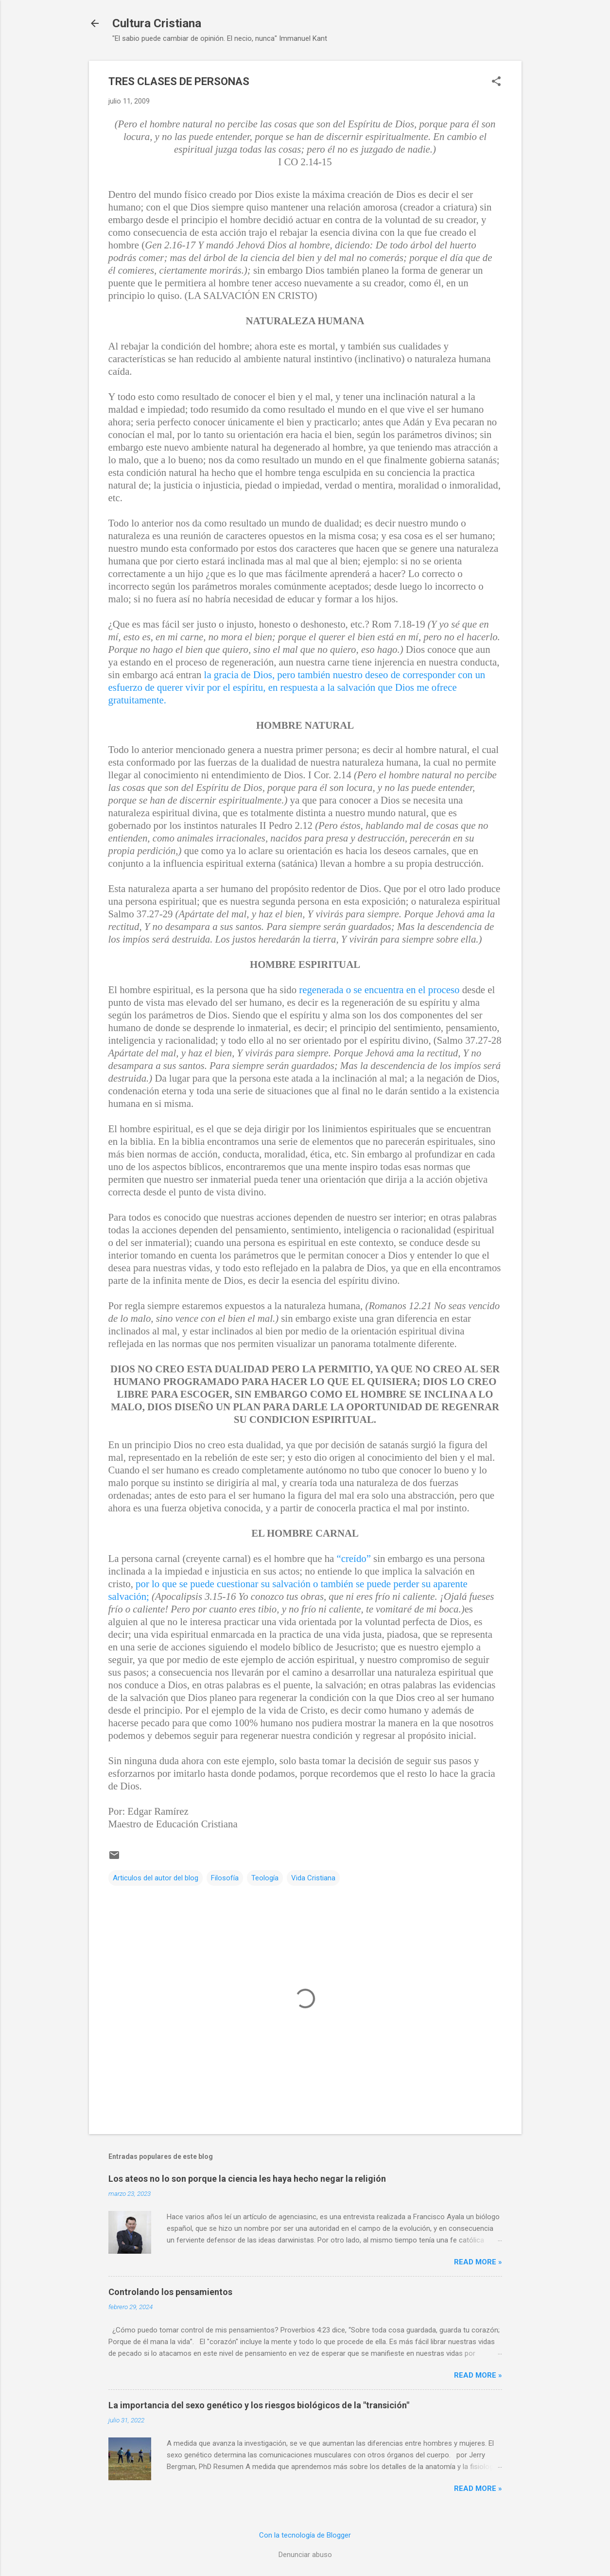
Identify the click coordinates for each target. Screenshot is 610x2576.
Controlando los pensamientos (170, 2292)
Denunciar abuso (305, 2554)
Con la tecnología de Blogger (305, 2535)
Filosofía (225, 1878)
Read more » (478, 2262)
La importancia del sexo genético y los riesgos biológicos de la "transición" (258, 2405)
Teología (265, 1878)
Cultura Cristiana (156, 23)
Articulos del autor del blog (155, 1878)
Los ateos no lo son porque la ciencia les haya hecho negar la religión (247, 2178)
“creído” (353, 1558)
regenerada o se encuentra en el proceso (379, 989)
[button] (496, 82)
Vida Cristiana (313, 1878)
